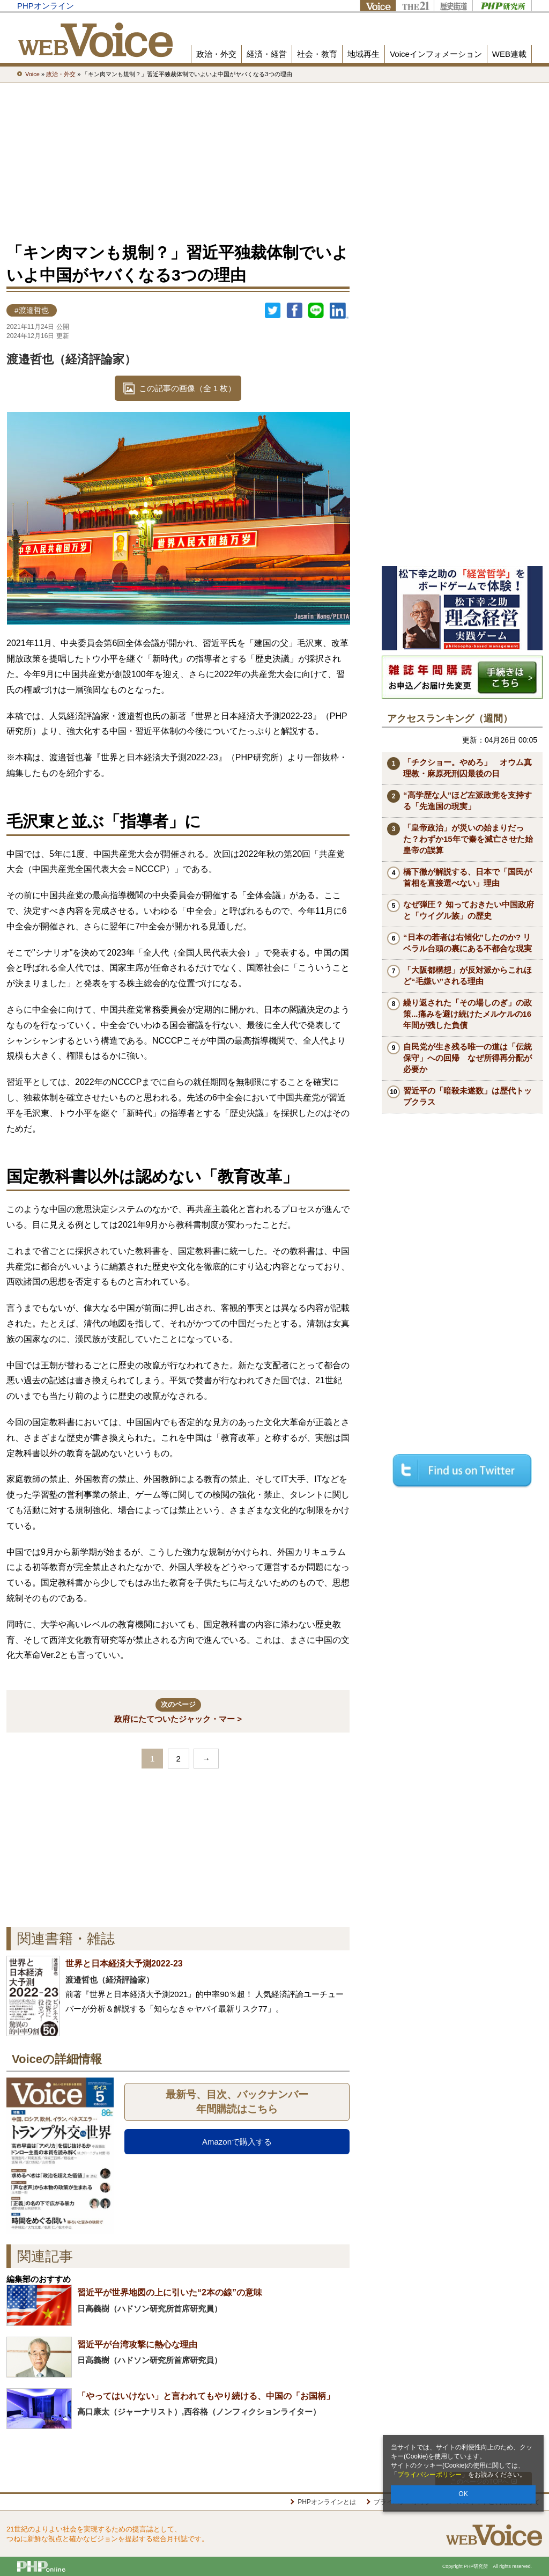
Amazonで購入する (237, 2141)
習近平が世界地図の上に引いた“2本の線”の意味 (169, 2292)
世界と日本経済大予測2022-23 (124, 1963)
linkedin (339, 311)
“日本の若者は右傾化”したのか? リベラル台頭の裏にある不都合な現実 (467, 943)
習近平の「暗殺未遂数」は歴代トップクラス (467, 1096)
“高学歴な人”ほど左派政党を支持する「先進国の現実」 (467, 800)
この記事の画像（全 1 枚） (187, 388)
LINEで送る (316, 311)
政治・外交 (216, 53)
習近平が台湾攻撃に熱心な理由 (137, 2344)
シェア (294, 311)
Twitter (273, 311)
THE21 (415, 5)
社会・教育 (317, 53)
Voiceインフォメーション (436, 53)
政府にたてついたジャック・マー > (178, 1710)
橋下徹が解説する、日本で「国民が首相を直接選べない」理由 (467, 877)
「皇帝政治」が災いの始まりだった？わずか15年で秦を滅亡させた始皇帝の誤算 (468, 839)
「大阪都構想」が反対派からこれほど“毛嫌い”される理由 (467, 975)
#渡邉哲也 (31, 310)
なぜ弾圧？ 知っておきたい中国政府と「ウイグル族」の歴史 (468, 910)
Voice (378, 5)
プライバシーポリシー (429, 2474)
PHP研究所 (502, 5)
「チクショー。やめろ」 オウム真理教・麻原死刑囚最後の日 (467, 768)
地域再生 (363, 53)
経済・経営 (267, 53)
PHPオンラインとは (327, 2502)
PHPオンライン (45, 5)
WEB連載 (509, 53)
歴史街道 (453, 5)
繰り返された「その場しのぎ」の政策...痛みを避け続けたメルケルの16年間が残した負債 (467, 1014)
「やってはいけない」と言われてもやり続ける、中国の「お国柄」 (206, 2396)
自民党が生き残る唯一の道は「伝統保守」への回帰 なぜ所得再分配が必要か (467, 1058)
